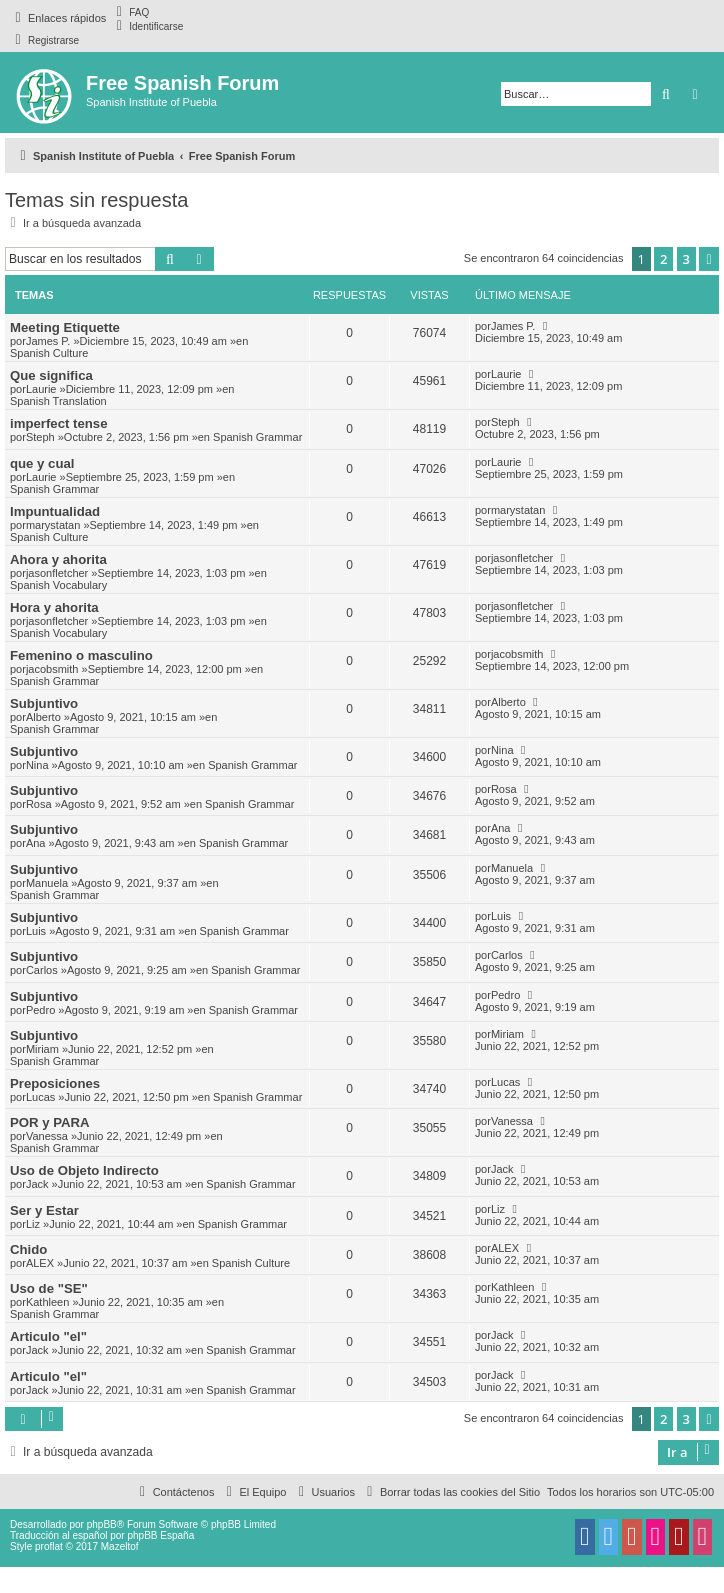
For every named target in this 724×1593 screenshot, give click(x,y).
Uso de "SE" (49, 1288)
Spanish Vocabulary (58, 585)
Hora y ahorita (54, 607)
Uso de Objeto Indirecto (84, 1170)
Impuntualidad (55, 511)
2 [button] (663, 259)
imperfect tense (58, 423)
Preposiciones (55, 1083)
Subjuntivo (44, 703)
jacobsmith (52, 669)
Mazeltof (120, 1546)
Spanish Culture (49, 353)
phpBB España (160, 1535)
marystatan (53, 525)
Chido (28, 1249)
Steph (40, 437)
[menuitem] (130, 12)
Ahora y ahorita (58, 559)
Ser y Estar (44, 1210)
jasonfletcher (57, 573)
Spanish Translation (58, 401)
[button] (709, 259)
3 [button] (686, 259)
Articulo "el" (48, 1336)
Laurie (41, 389)
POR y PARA (50, 1122)
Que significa (51, 375)
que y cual (42, 463)
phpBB (102, 1524)
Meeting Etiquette (65, 327)
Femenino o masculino (81, 655)
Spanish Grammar (257, 437)
